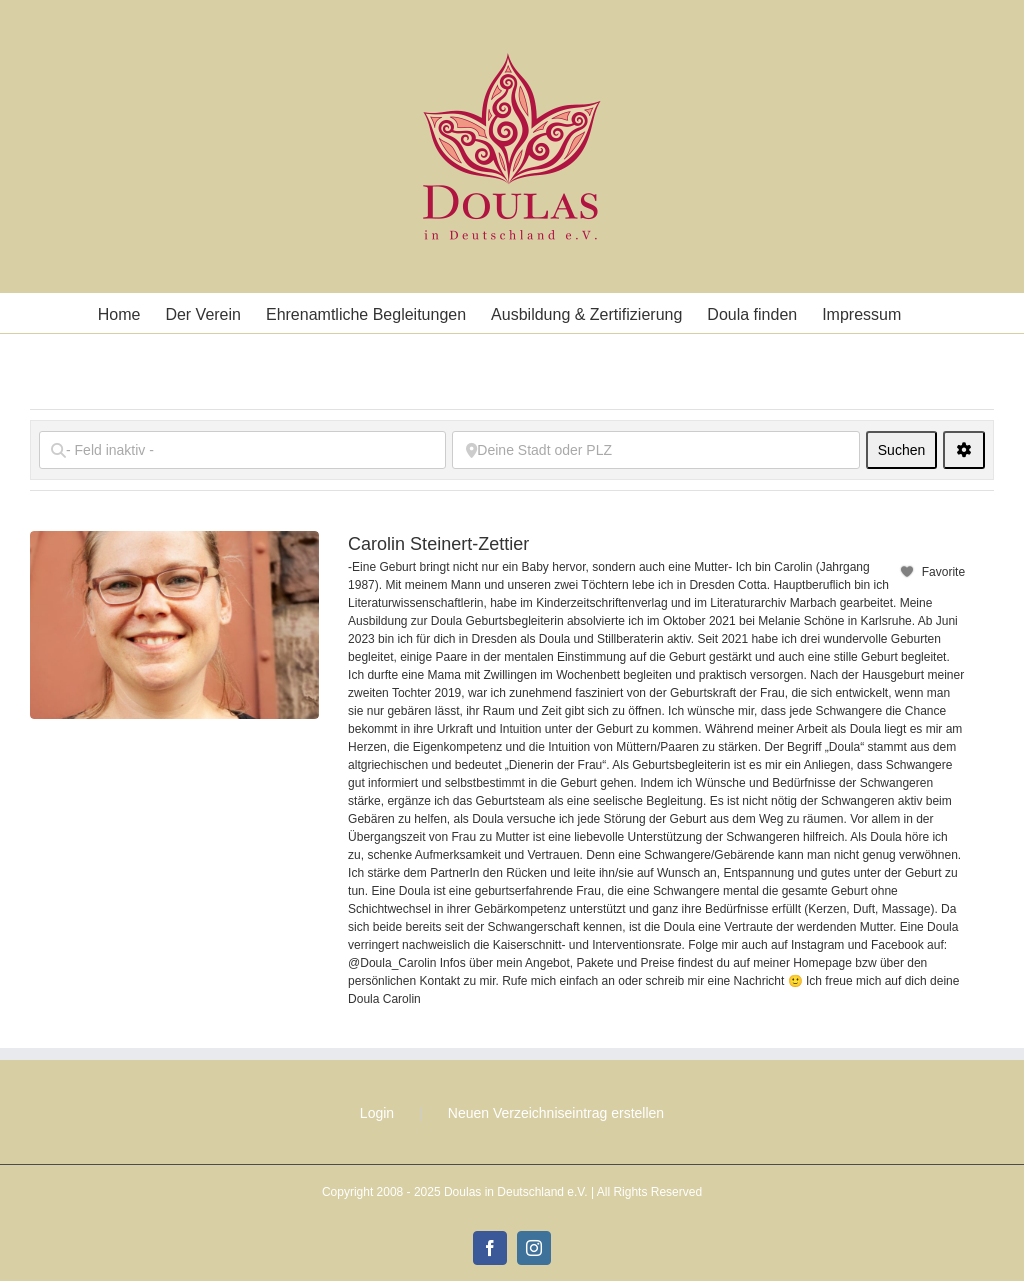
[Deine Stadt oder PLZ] (655, 450)
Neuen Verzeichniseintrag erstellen (556, 1113)
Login (377, 1113)
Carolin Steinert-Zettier (438, 544)
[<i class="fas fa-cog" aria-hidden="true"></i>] (964, 450)
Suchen (908, 449)
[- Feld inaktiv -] (242, 450)
